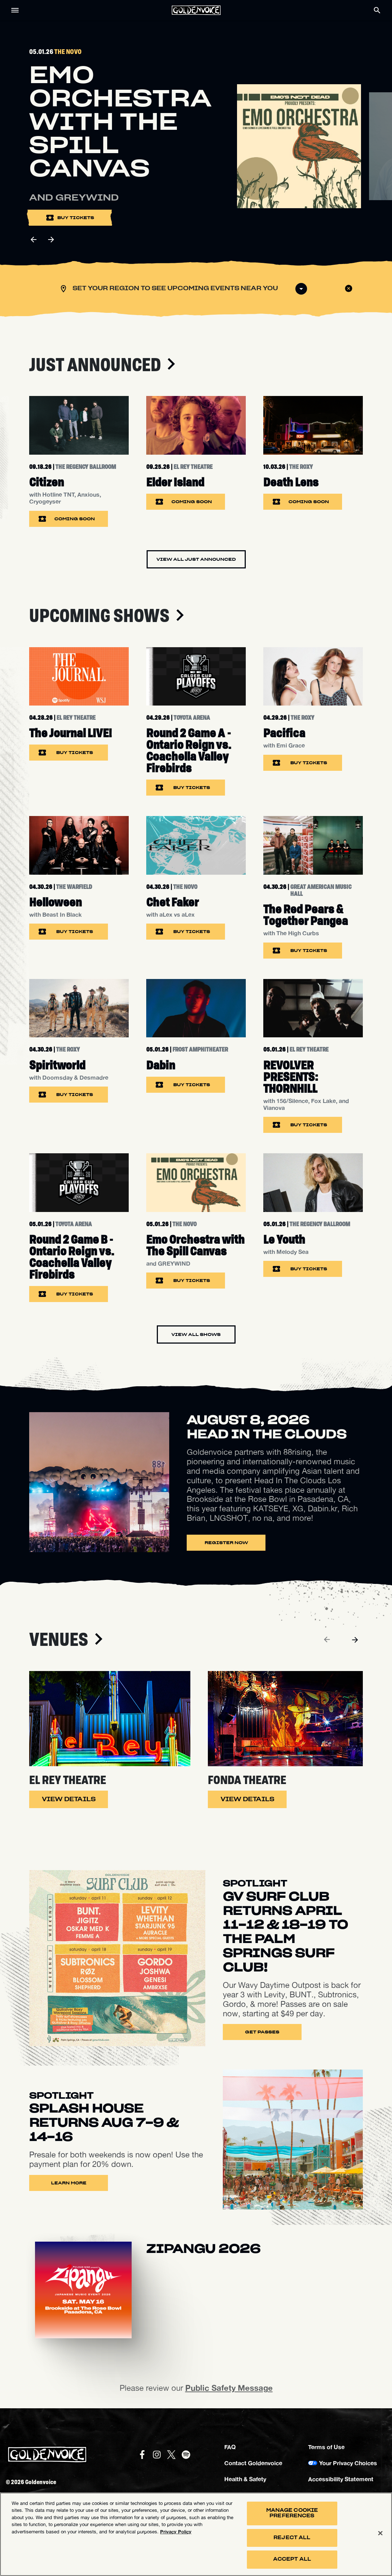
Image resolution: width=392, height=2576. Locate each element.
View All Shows (196, 1334)
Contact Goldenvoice (253, 2462)
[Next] (355, 1640)
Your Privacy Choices (348, 2462)
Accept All (292, 2559)
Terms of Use (326, 2446)
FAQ (230, 2446)
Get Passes (262, 2032)
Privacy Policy (175, 2531)
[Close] (380, 2533)
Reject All (291, 2538)
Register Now (226, 1542)
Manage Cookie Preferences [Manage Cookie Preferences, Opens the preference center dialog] (292, 2513)
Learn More (68, 2183)
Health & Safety (245, 2478)
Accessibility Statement (340, 2478)
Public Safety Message (229, 2388)
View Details (69, 1799)
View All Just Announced (196, 559)
